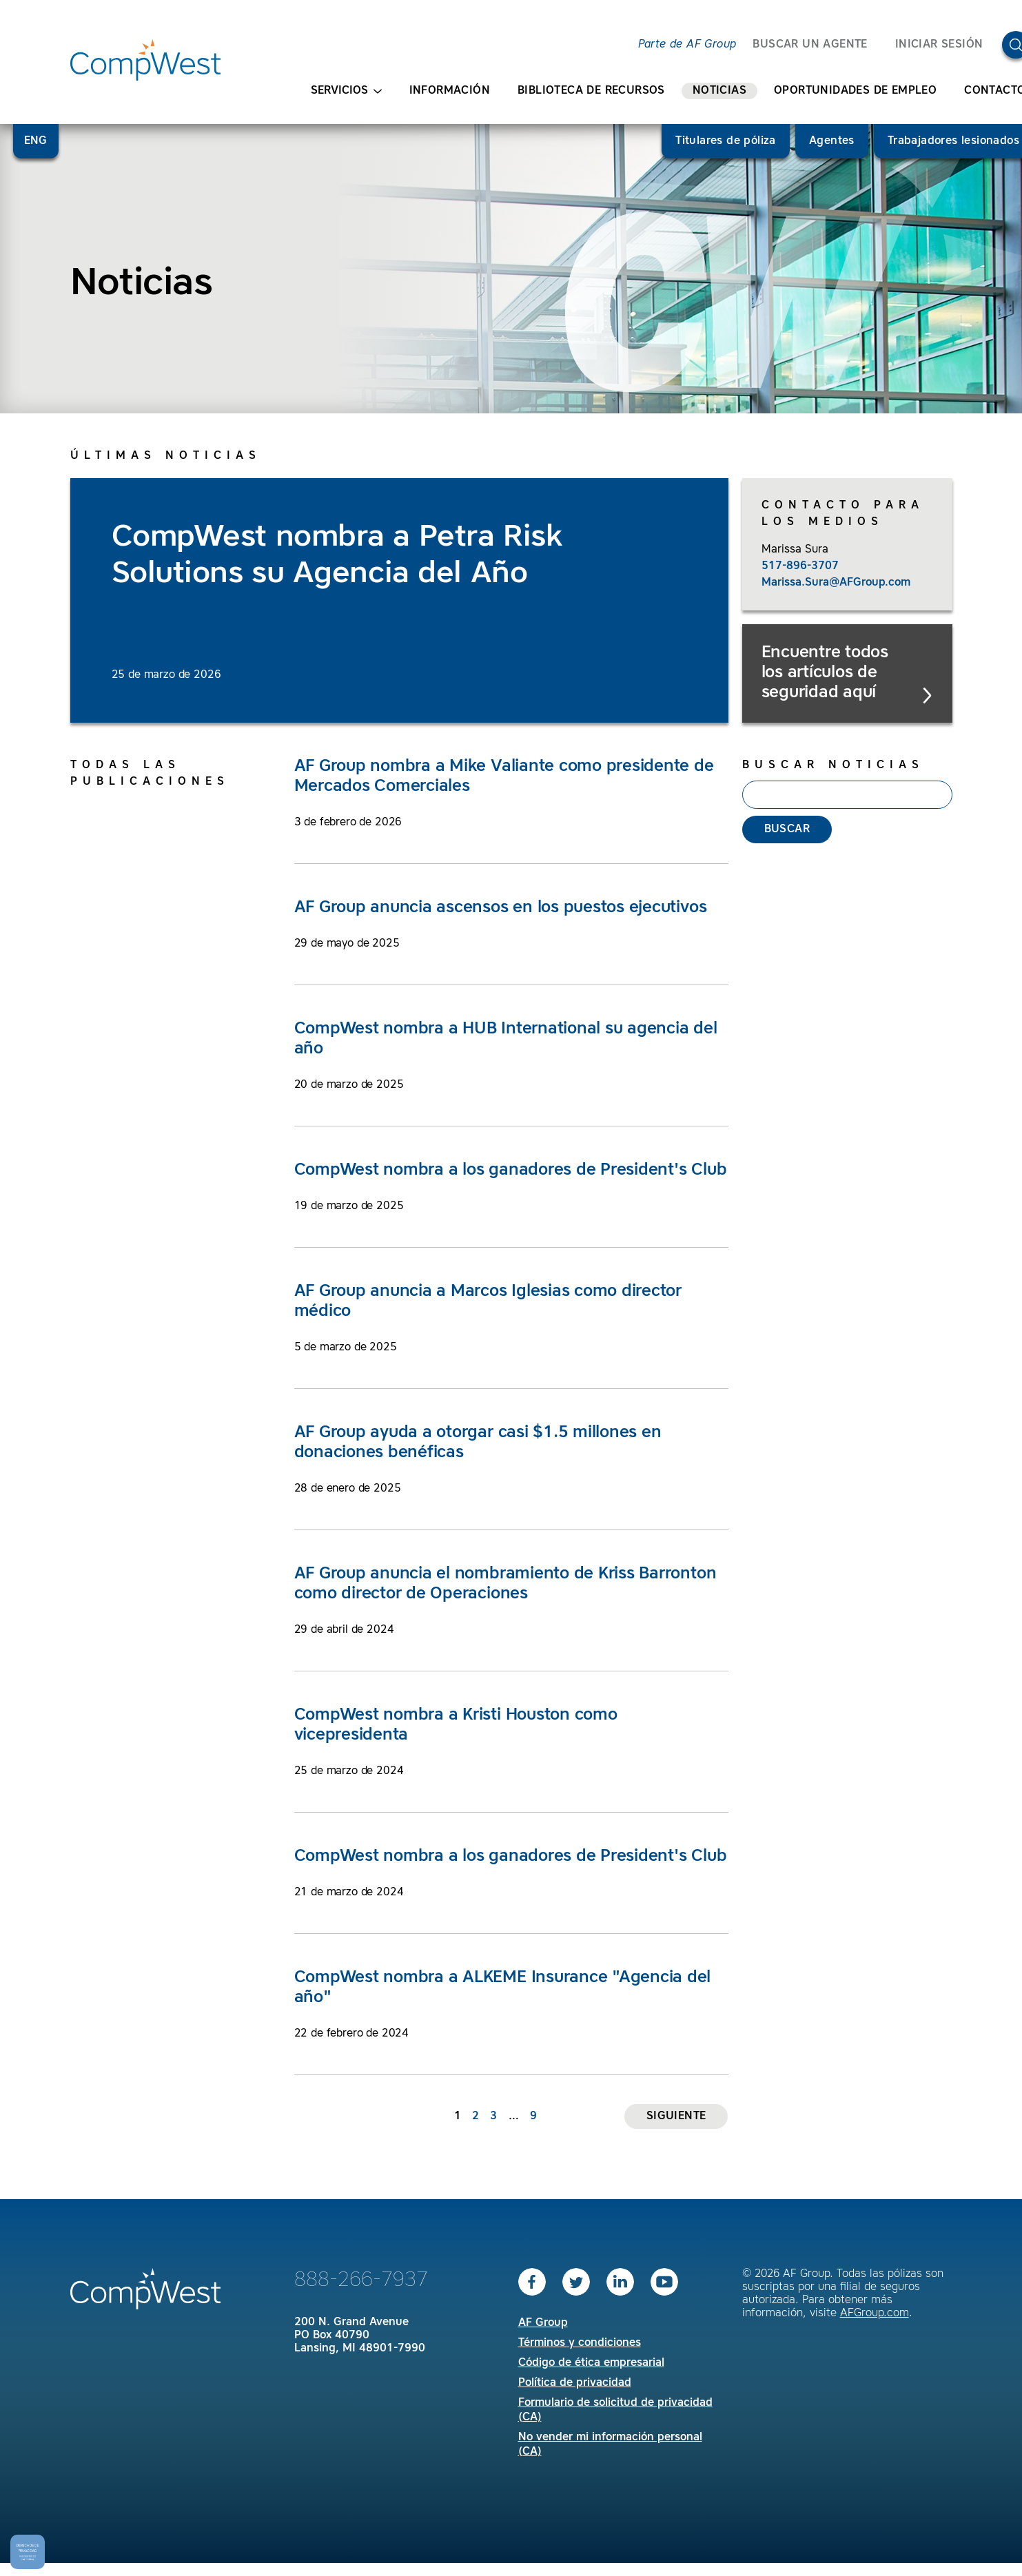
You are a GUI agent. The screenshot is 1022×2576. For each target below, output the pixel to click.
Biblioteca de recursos (591, 90)
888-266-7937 (361, 2280)
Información (449, 90)
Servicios (346, 91)
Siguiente (676, 2116)
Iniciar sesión (939, 44)
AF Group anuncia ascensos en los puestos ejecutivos (500, 908)
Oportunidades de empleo (855, 90)
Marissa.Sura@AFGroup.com (836, 582)
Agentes (832, 141)
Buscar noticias (833, 765)
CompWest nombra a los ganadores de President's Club (510, 1170)
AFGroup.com (874, 2313)
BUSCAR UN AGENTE (810, 44)
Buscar (787, 829)
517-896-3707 (800, 566)
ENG (36, 141)
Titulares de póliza (725, 141)
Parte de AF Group (687, 44)
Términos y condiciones (579, 2343)
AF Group (543, 2323)
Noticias (719, 90)
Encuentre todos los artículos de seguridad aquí (848, 674)
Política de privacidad (574, 2383)
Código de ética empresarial (591, 2363)
